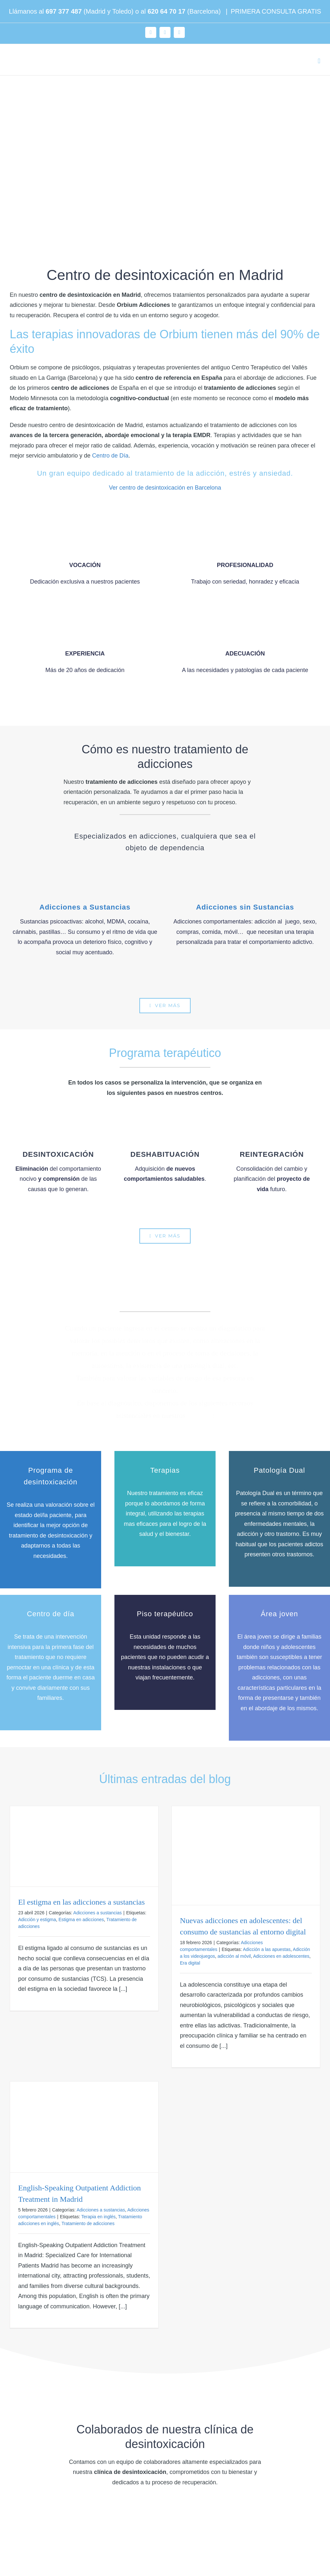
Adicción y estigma (37, 1919)
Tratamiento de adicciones (88, 2223)
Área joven (279, 1614)
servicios (199, 1415)
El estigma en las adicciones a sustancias (81, 1902)
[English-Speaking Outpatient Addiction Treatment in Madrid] (84, 2127)
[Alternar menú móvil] (319, 61)
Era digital (190, 1963)
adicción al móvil (234, 1956)
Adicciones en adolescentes (281, 1956)
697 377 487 (64, 11)
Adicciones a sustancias (97, 1912)
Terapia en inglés (98, 2216)
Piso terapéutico (165, 1614)
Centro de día (50, 1614)
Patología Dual (279, 1470)
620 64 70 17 (166, 11)
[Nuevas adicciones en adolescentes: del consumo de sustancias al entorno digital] (246, 1855)
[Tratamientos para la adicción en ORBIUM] (165, 1005)
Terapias (165, 1470)
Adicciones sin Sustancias (245, 907)
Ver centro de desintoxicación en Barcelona (165, 487)
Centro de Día (110, 455)
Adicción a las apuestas (266, 1949)
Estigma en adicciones (81, 1919)
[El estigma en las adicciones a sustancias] (84, 1846)
